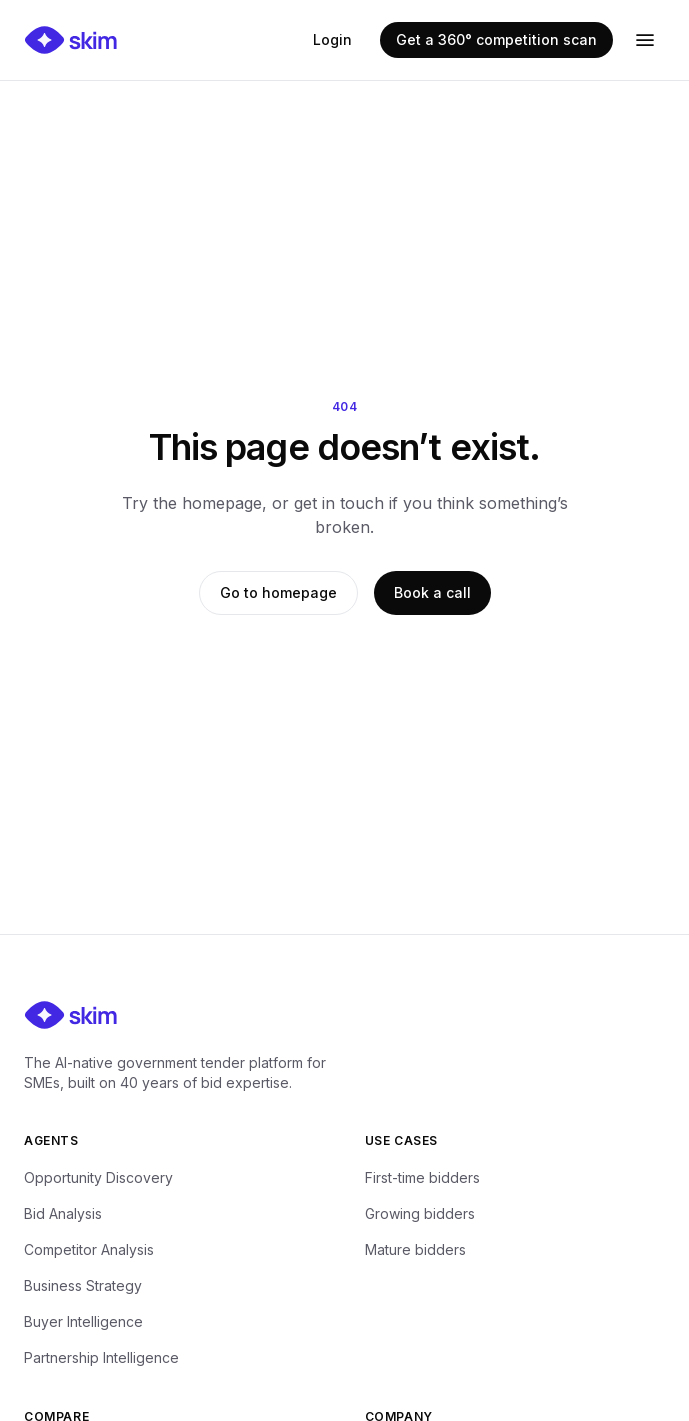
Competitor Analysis (89, 1249)
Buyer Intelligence (83, 1321)
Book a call (432, 592)
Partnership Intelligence (101, 1357)
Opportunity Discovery (98, 1177)
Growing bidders (420, 1213)
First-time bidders (422, 1177)
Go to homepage (278, 592)
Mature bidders (415, 1249)
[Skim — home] (71, 40)
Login (332, 39)
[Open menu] (645, 40)
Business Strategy (83, 1285)
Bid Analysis (63, 1213)
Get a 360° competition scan (496, 39)
